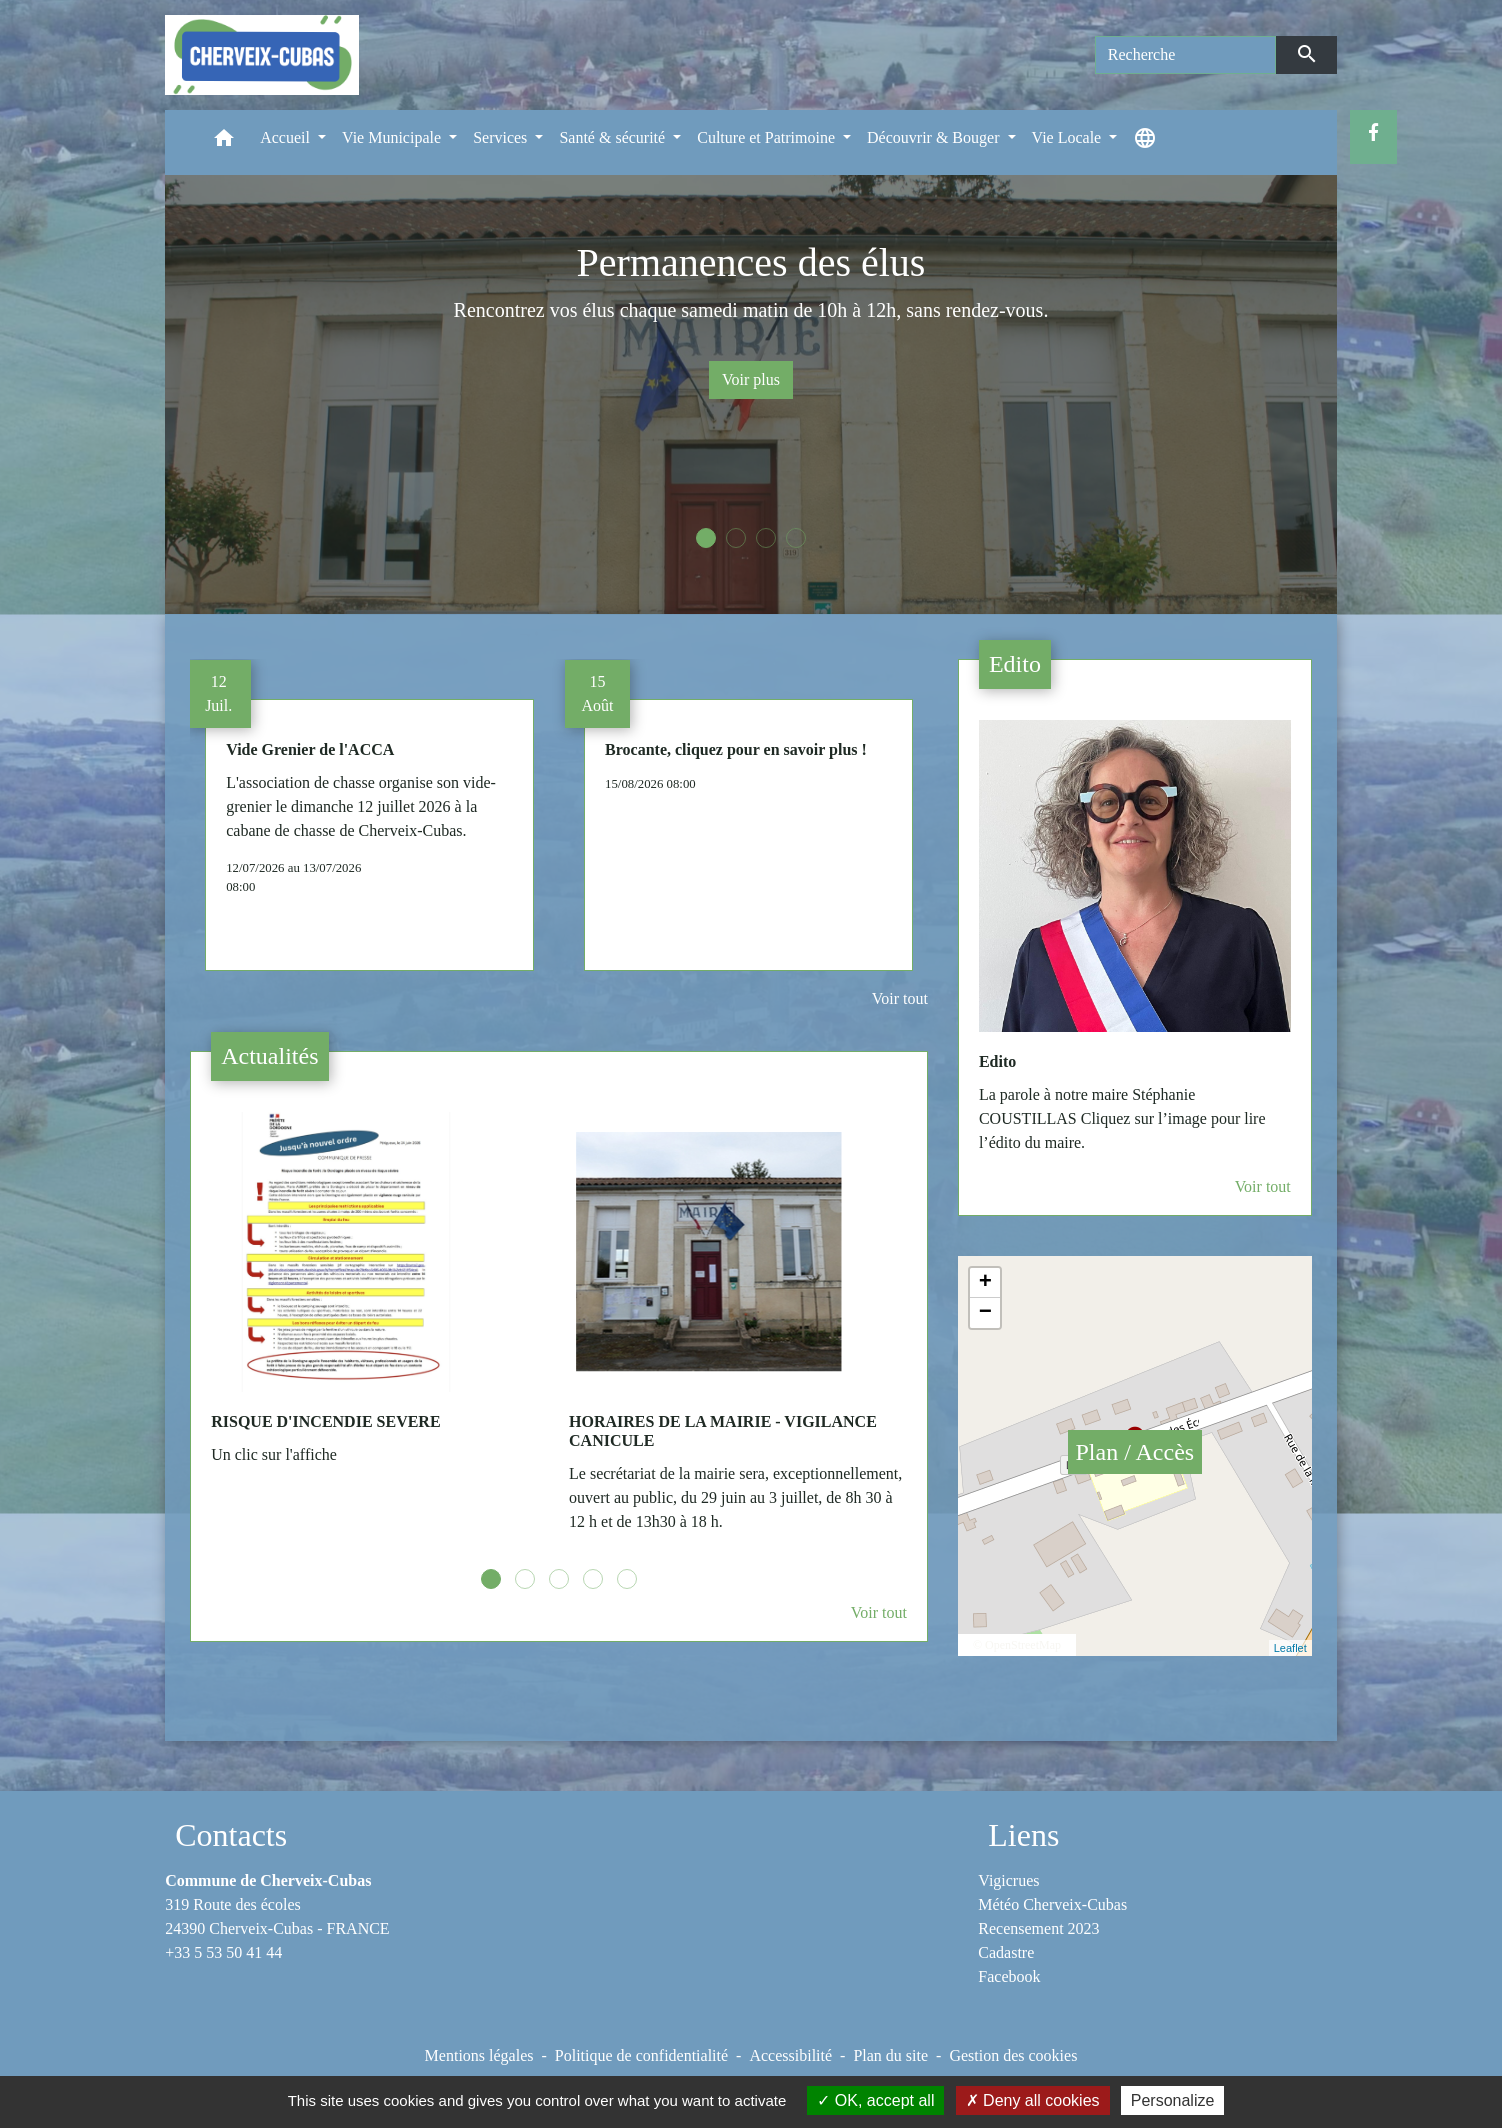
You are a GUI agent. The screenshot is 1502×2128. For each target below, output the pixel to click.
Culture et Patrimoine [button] (768, 137)
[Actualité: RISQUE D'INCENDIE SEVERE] (380, 1299)
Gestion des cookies (1013, 2055)
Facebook (1009, 1976)
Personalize (1173, 2100)
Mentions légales (479, 2055)
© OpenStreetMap (1017, 1645)
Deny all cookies (1033, 2100)
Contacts (231, 1835)
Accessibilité (790, 2055)
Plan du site (890, 2055)
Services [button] (502, 137)
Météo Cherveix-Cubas (1052, 1904)
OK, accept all (875, 2100)
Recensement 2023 (1038, 1928)
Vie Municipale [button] (393, 137)
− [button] (985, 1313)
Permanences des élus (751, 262)
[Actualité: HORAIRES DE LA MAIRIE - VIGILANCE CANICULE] (738, 1333)
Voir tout (900, 998)
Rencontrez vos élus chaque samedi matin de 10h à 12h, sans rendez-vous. (751, 310)
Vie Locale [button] (1069, 137)
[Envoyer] (1306, 55)
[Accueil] (262, 55)
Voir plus (751, 379)
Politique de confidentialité (641, 2055)
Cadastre (1006, 1952)
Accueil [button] (287, 137)
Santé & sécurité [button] (614, 137)
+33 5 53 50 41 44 (223, 1952)
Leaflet (1290, 1648)
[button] (224, 142)
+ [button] (985, 1283)
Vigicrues (1008, 1880)
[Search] (1186, 55)
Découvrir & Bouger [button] (935, 137)
